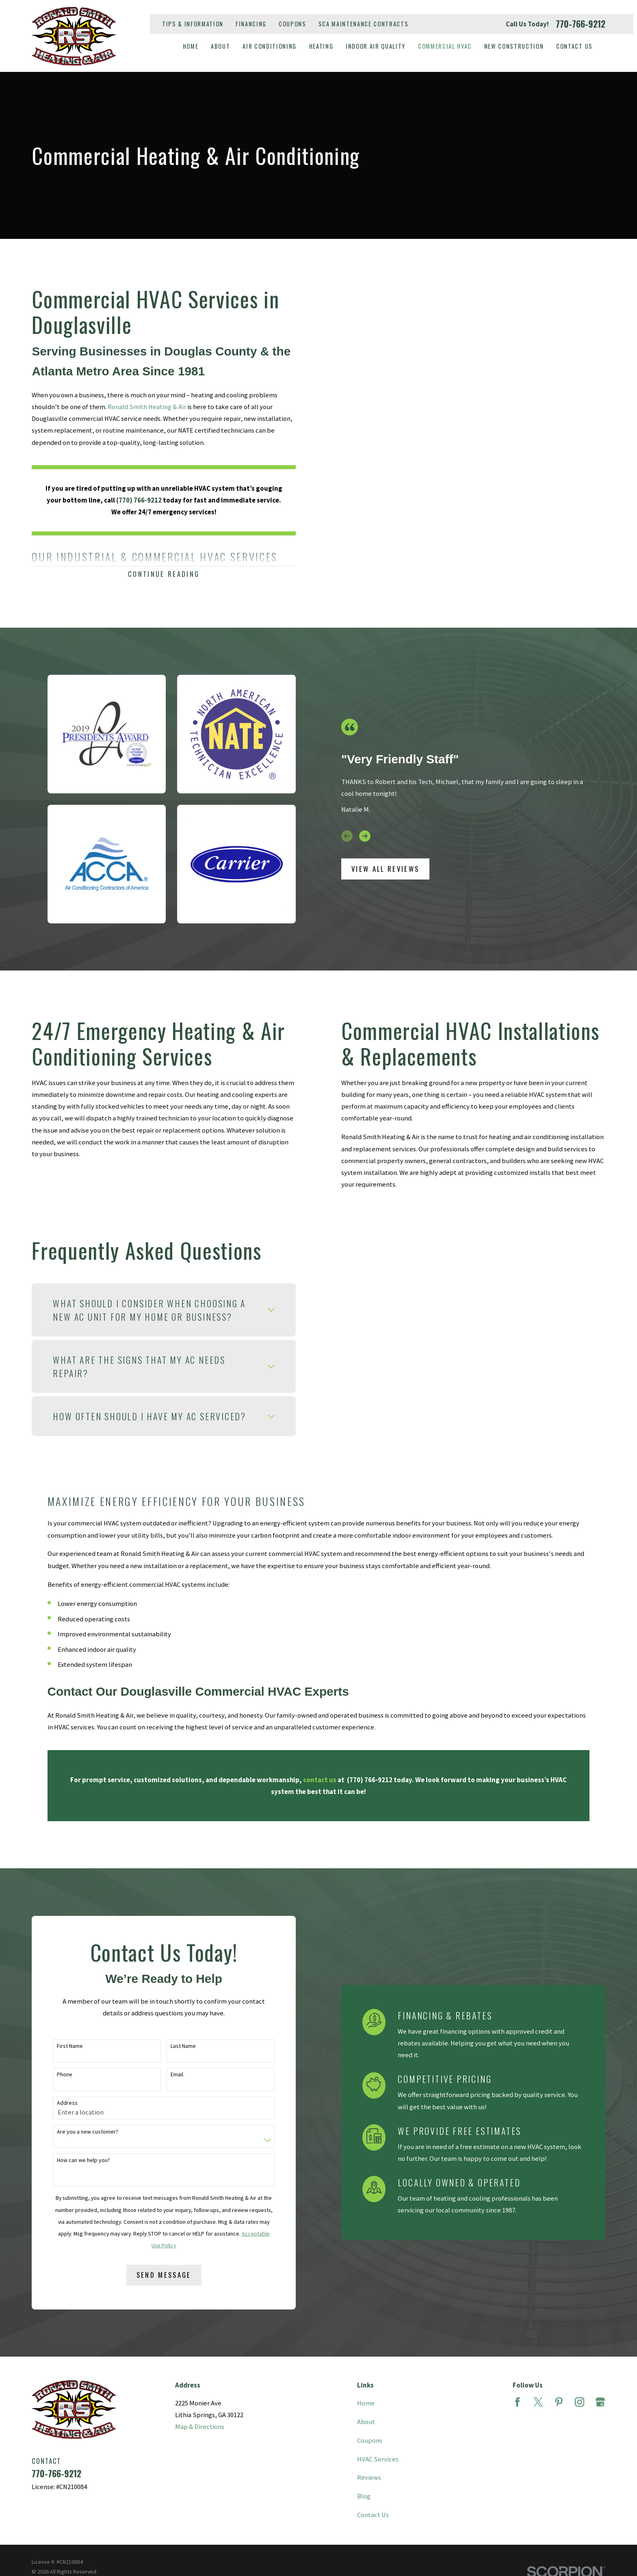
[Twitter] (538, 2402)
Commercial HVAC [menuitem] (445, 46)
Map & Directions (199, 2426)
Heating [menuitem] (321, 46)
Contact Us (373, 2515)
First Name (57, 2046)
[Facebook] (517, 2402)
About (366, 2422)
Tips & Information (192, 23)
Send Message (151, 2275)
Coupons (292, 23)
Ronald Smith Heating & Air (134, 407)
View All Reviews (385, 869)
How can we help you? (70, 2160)
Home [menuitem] (191, 46)
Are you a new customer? (74, 2131)
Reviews (369, 2477)
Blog (363, 2496)
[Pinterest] (558, 2402)
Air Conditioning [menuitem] (270, 46)
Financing (251, 23)
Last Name (170, 2046)
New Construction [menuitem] (514, 46)
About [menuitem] (220, 46)
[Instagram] (579, 2402)
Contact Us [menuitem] (574, 46)
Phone (51, 2074)
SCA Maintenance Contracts (363, 23)
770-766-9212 (580, 23)
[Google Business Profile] (600, 2402)
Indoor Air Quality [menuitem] (375, 46)
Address (54, 2102)
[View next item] (364, 836)
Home (366, 2403)
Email (164, 2074)
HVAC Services (378, 2459)
